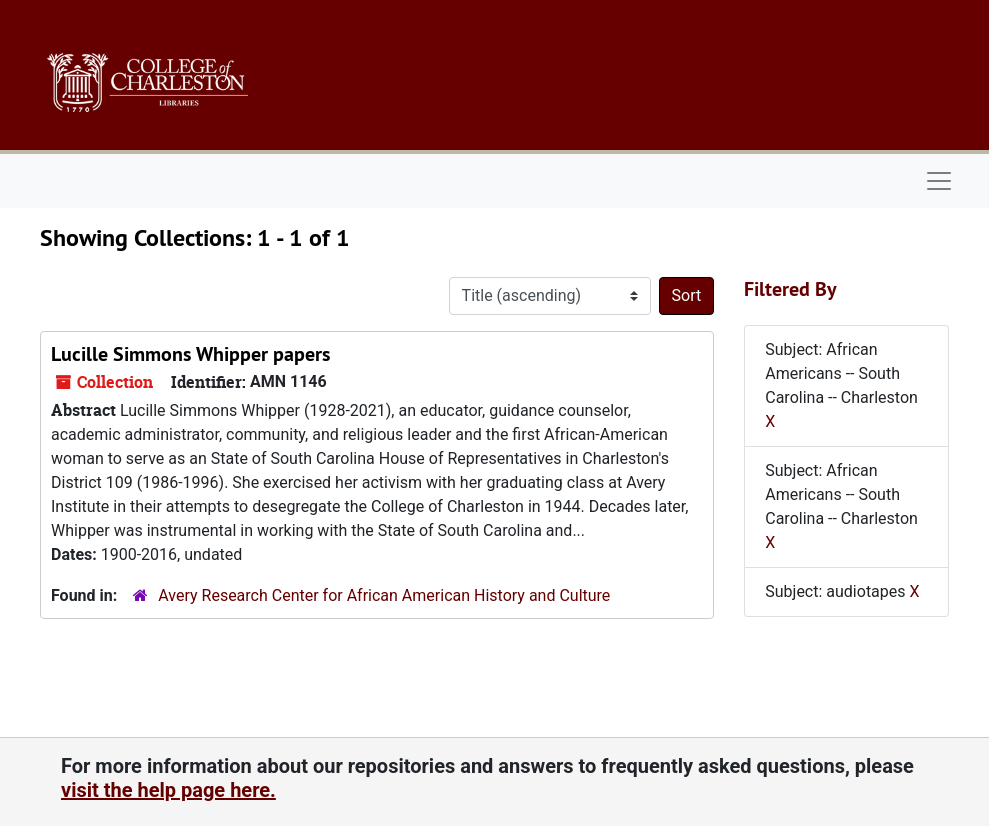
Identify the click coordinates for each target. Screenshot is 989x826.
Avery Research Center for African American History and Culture (384, 595)
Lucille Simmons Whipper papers (190, 354)
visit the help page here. (168, 790)
